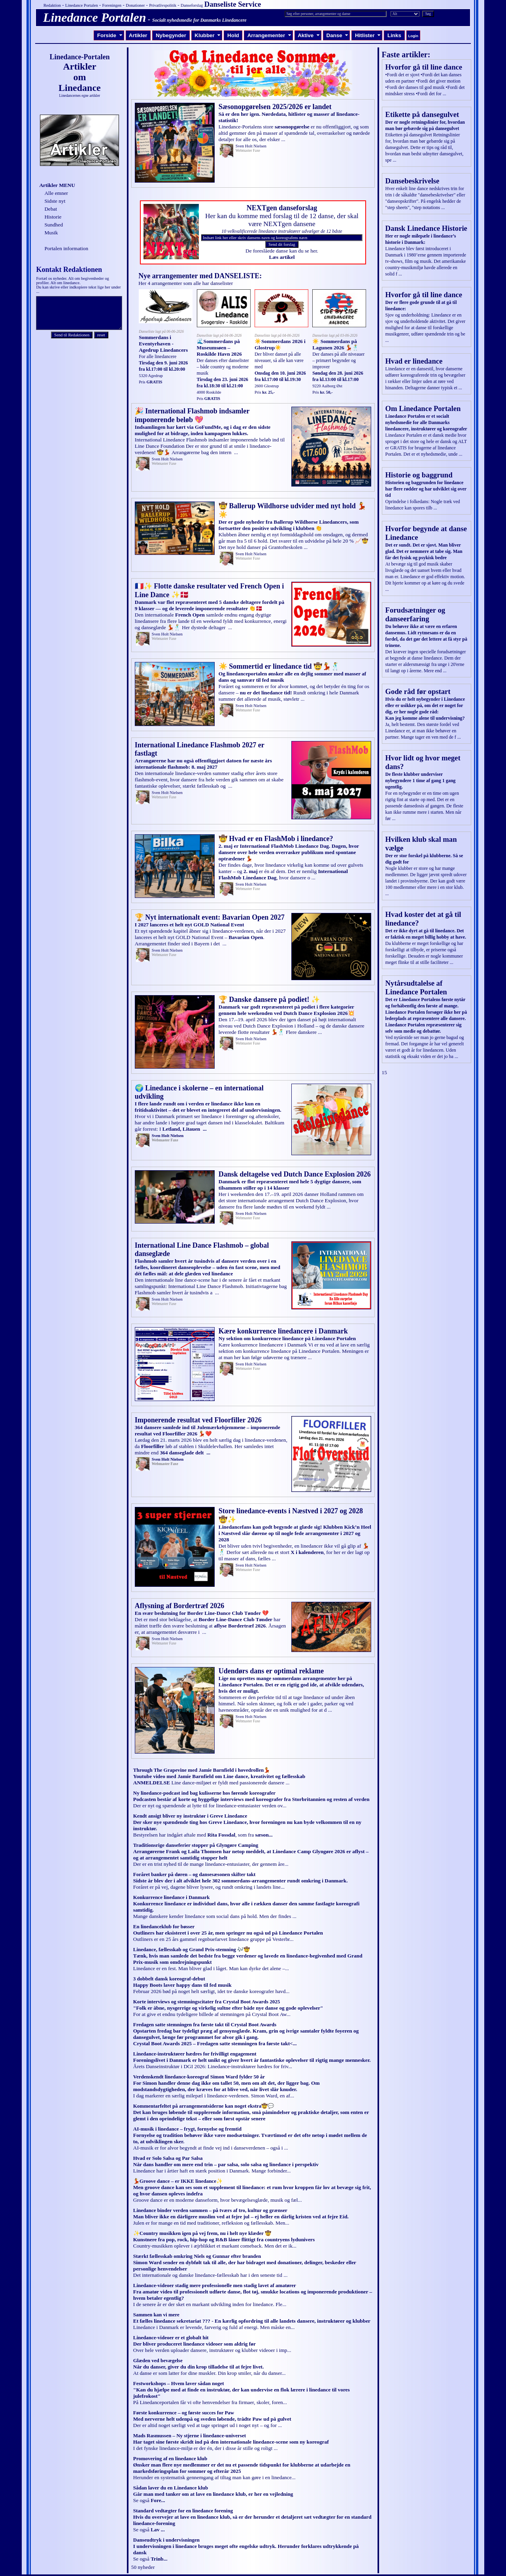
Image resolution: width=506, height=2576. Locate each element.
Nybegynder (170, 35)
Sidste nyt (54, 201)
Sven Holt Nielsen (251, 146)
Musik (51, 233)
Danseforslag (192, 5)
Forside (110, 35)
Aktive (308, 35)
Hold (233, 35)
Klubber (208, 35)
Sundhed (53, 225)
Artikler (138, 35)
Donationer (135, 5)
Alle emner (56, 193)
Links (394, 35)
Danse (337, 35)
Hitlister (367, 35)
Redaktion (52, 5)
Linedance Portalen (81, 5)
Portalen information (66, 248)
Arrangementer (269, 35)
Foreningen (112, 5)
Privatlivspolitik (162, 5)
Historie (52, 217)
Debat (50, 209)
